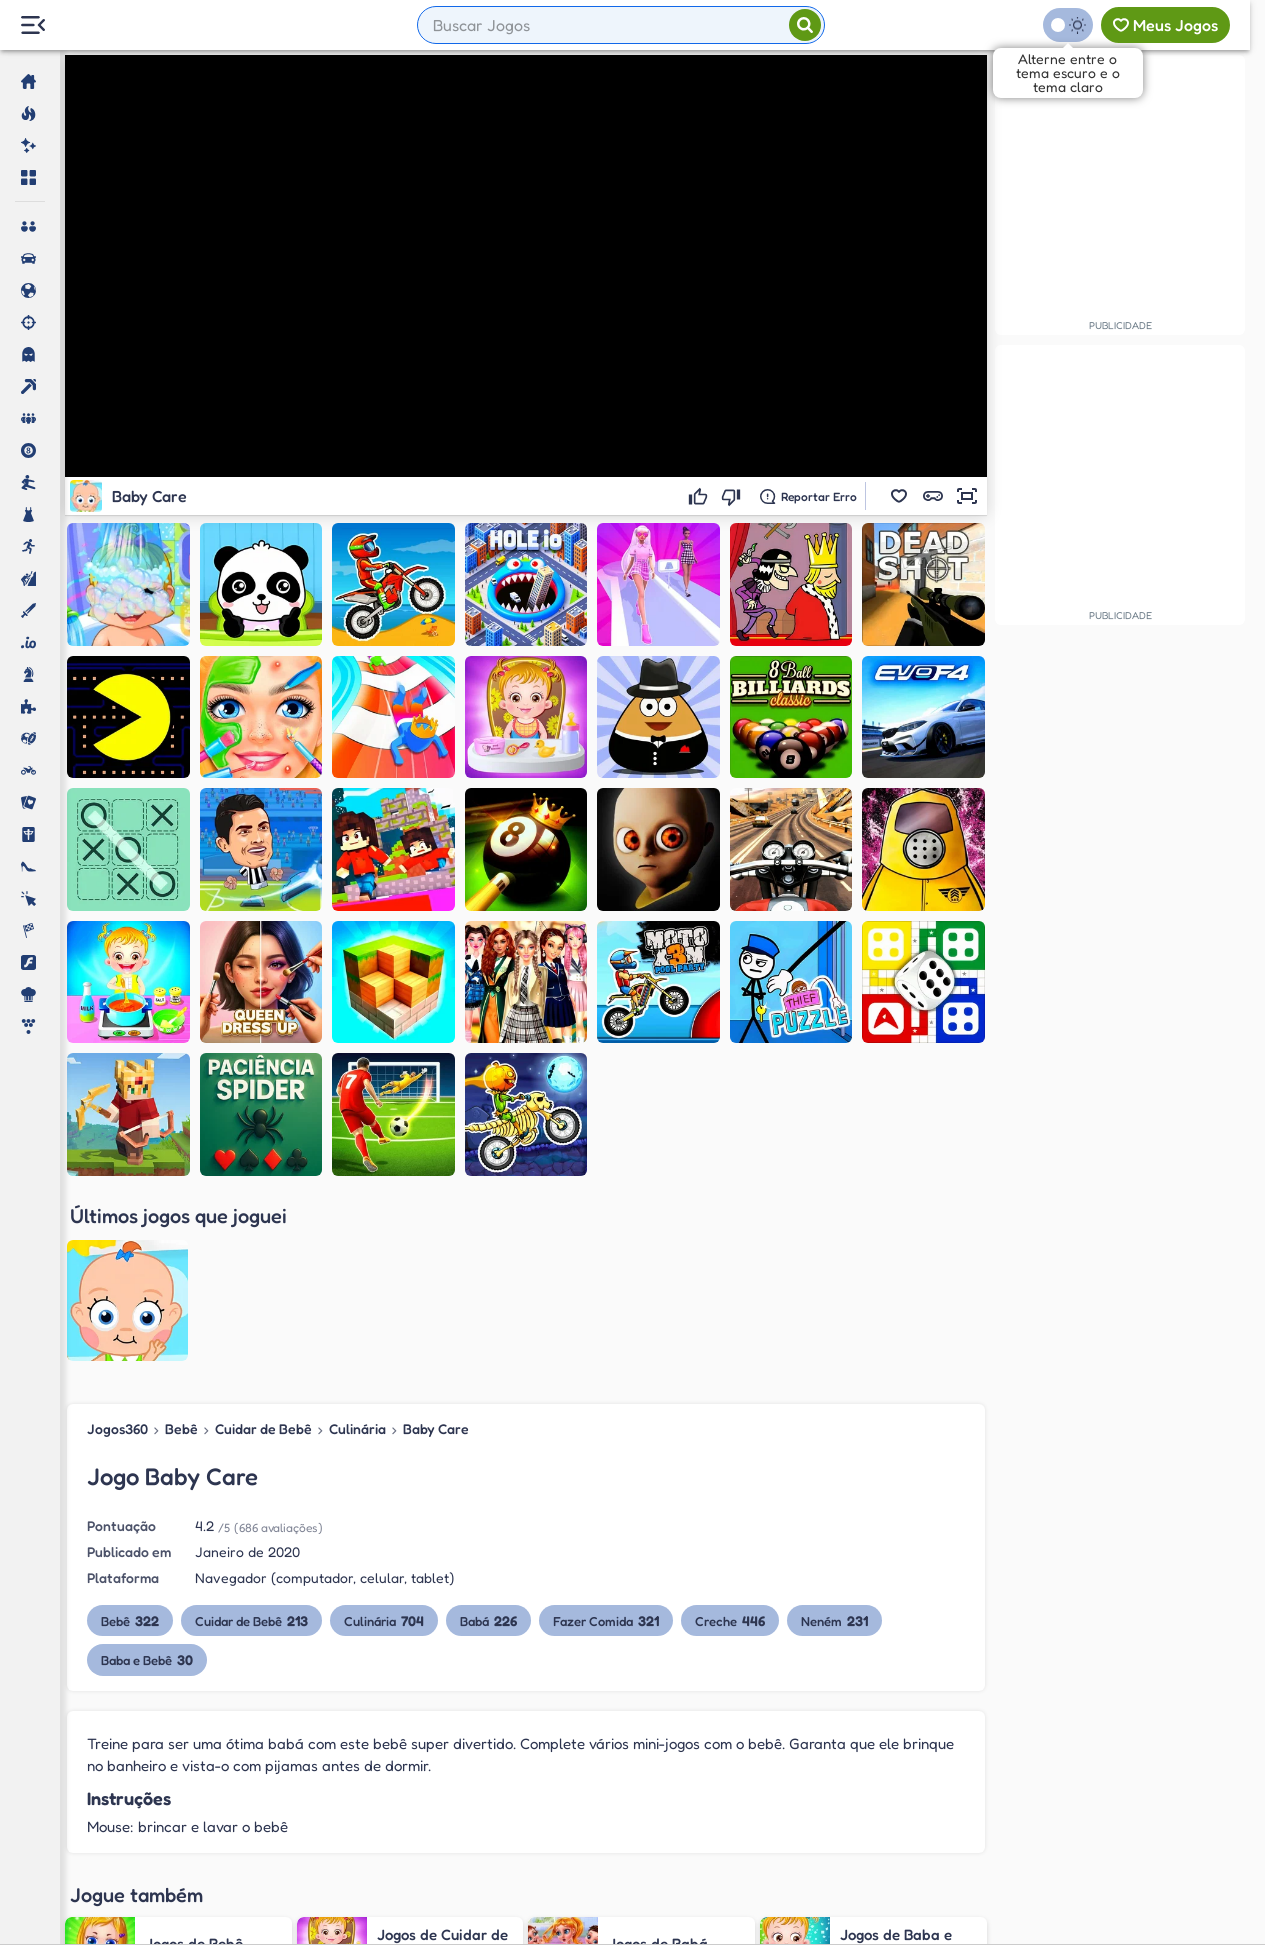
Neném (834, 1440)
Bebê (181, 1248)
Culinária (357, 1248)
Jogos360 (117, 1248)
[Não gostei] (733, 496)
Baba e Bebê (147, 1479)
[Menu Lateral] (32, 25)
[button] (899, 496)
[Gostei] (700, 496)
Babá (488, 1440)
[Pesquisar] (805, 25)
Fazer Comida (606, 1440)
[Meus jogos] (1165, 25)
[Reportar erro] (808, 496)
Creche (730, 1440)
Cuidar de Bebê (263, 1248)
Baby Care (436, 1248)
